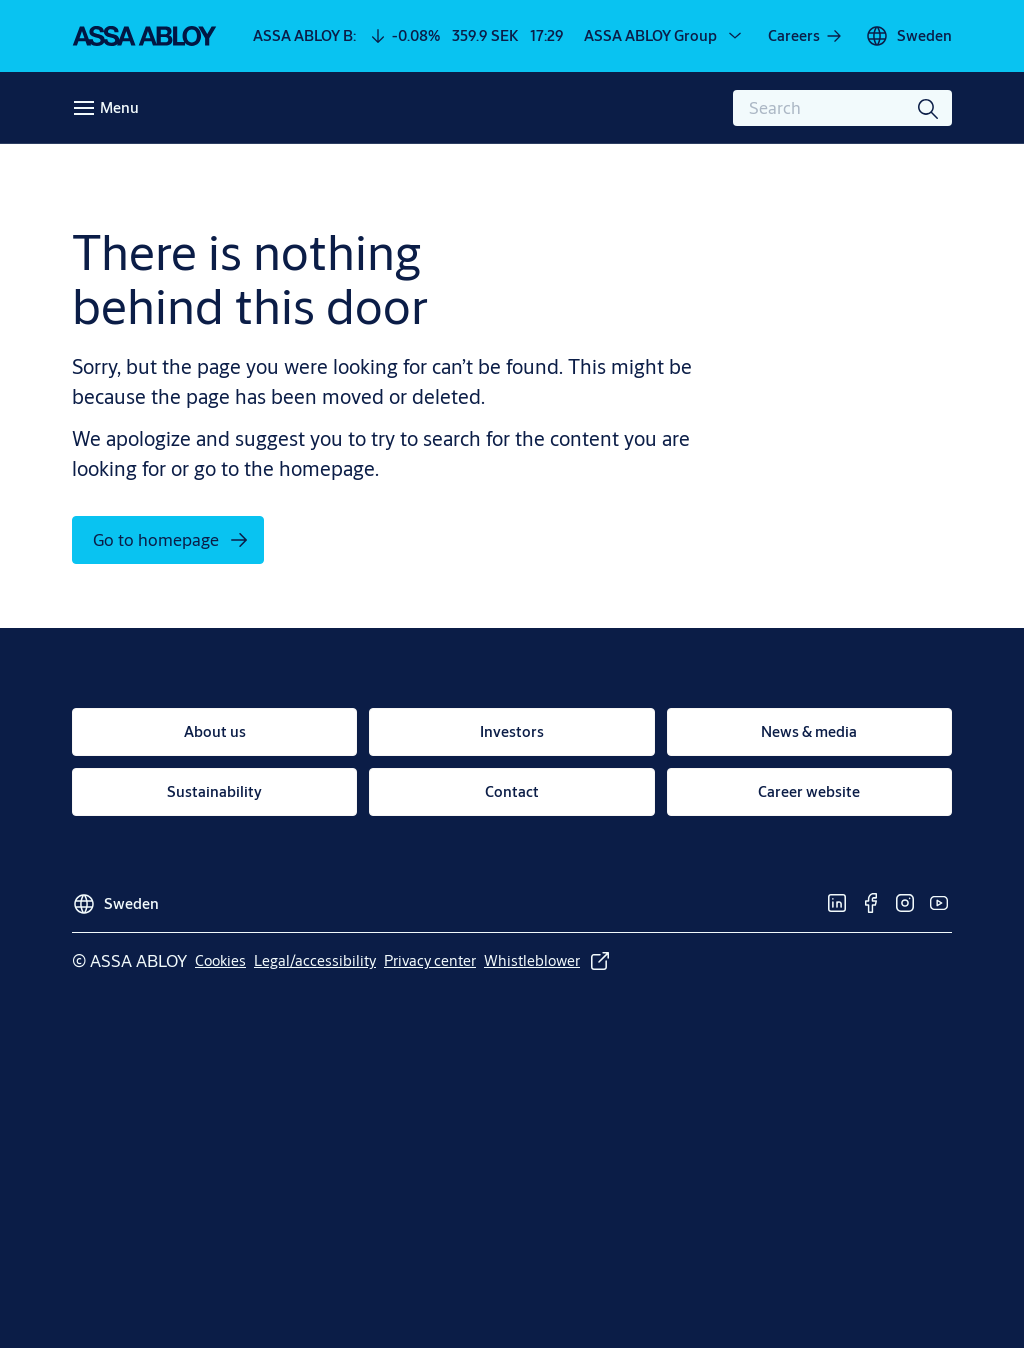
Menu (119, 107)
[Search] (929, 108)
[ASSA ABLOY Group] (664, 36)
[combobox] (842, 108)
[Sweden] (908, 36)
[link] (806, 36)
